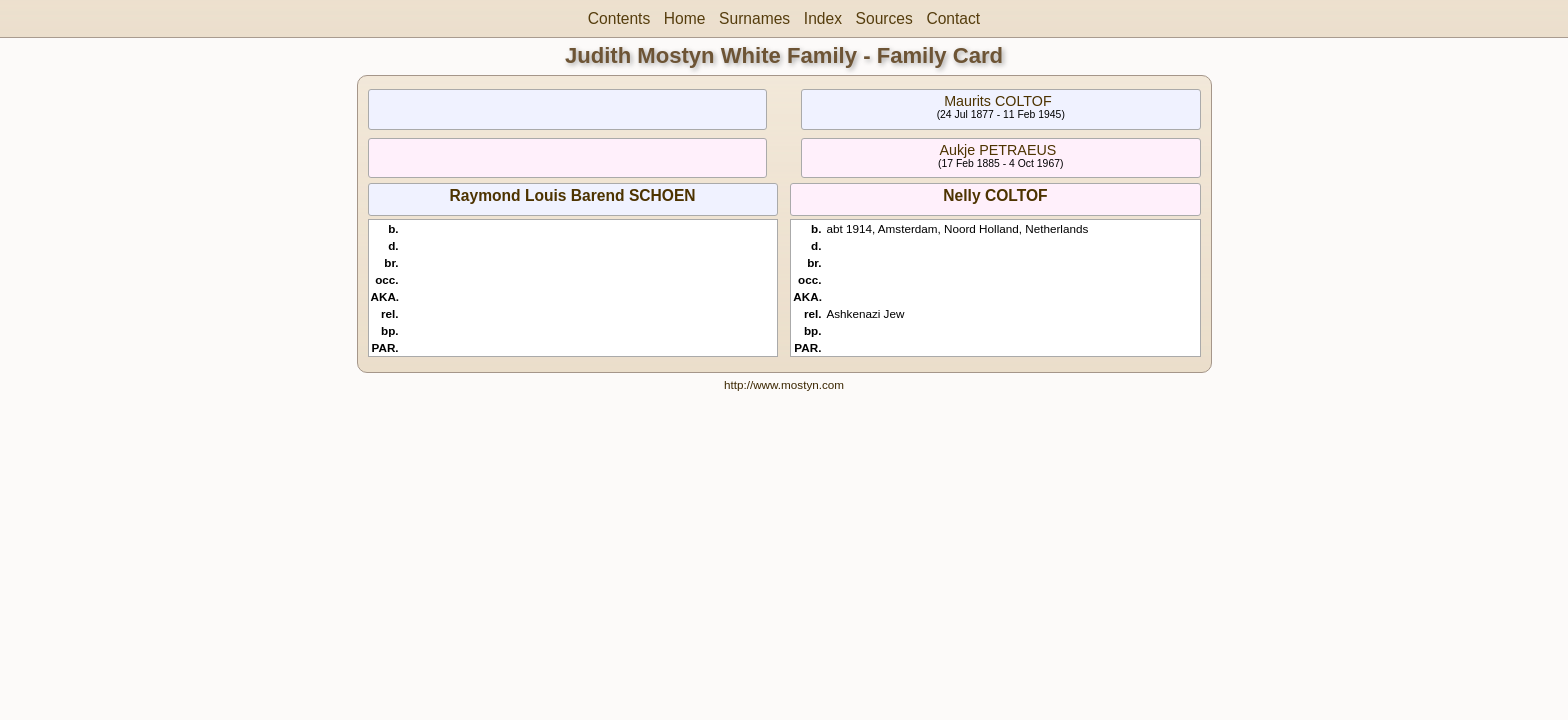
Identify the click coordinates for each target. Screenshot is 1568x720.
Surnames (754, 18)
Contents (619, 18)
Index (823, 18)
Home (685, 18)
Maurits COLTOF (998, 101)
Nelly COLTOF (995, 195)
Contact (953, 18)
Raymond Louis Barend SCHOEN (573, 195)
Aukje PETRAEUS (997, 150)
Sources (884, 18)
